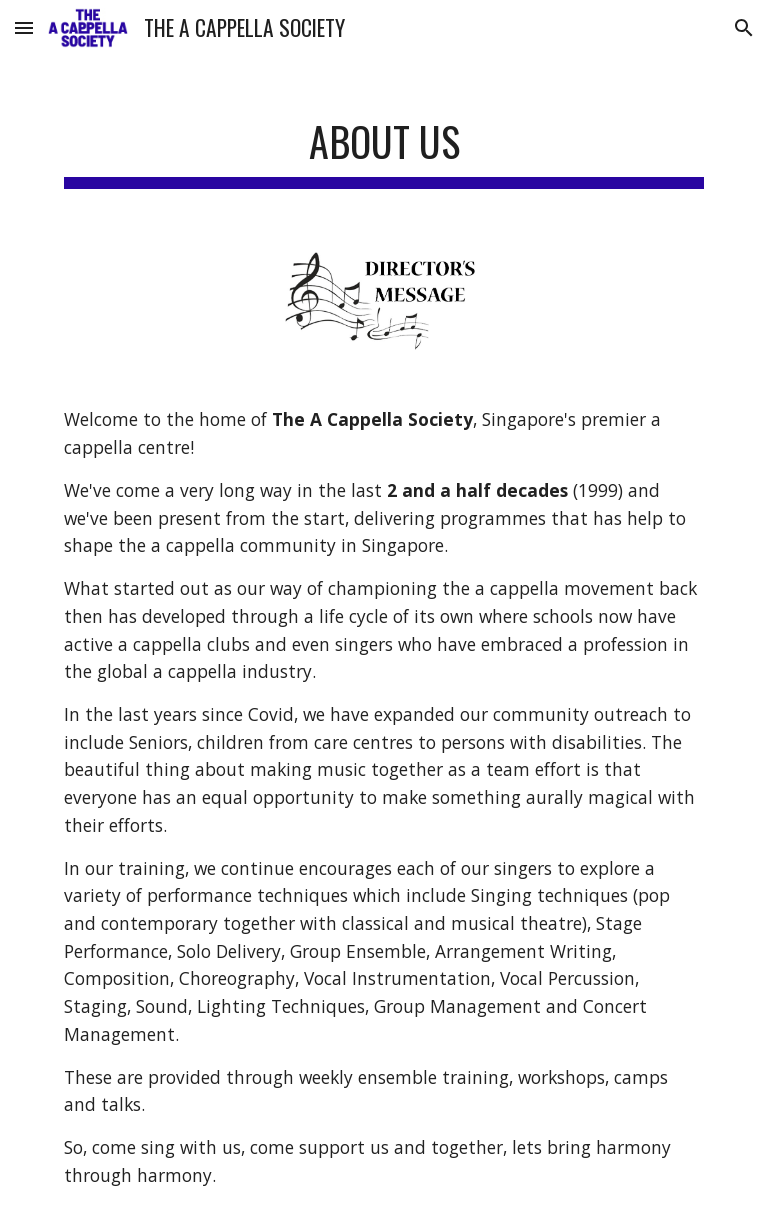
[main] (383, 140)
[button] (24, 27)
